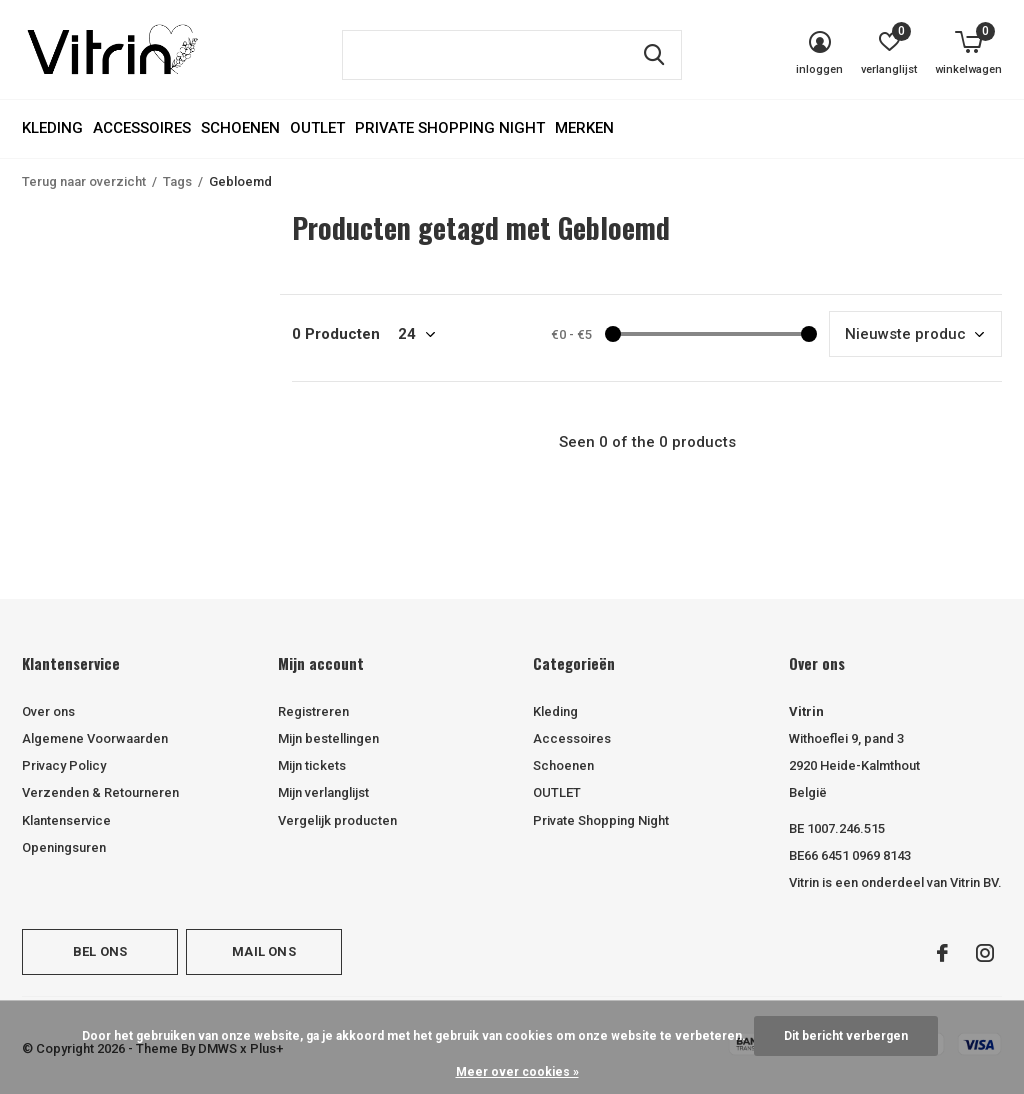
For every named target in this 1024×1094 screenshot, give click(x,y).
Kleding (52, 128)
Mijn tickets (312, 765)
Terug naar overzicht (84, 181)
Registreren (313, 711)
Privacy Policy (64, 765)
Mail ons (263, 951)
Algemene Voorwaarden (95, 738)
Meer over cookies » (517, 1072)
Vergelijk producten (337, 820)
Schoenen (240, 128)
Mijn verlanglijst (323, 792)
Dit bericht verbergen (846, 1036)
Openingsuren (64, 847)
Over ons (48, 711)
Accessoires (142, 128)
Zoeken (654, 55)
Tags (177, 181)
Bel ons (100, 951)
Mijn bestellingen (328, 738)
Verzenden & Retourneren (100, 792)
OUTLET (317, 128)
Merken (584, 128)
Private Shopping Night (450, 128)
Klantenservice (66, 820)
